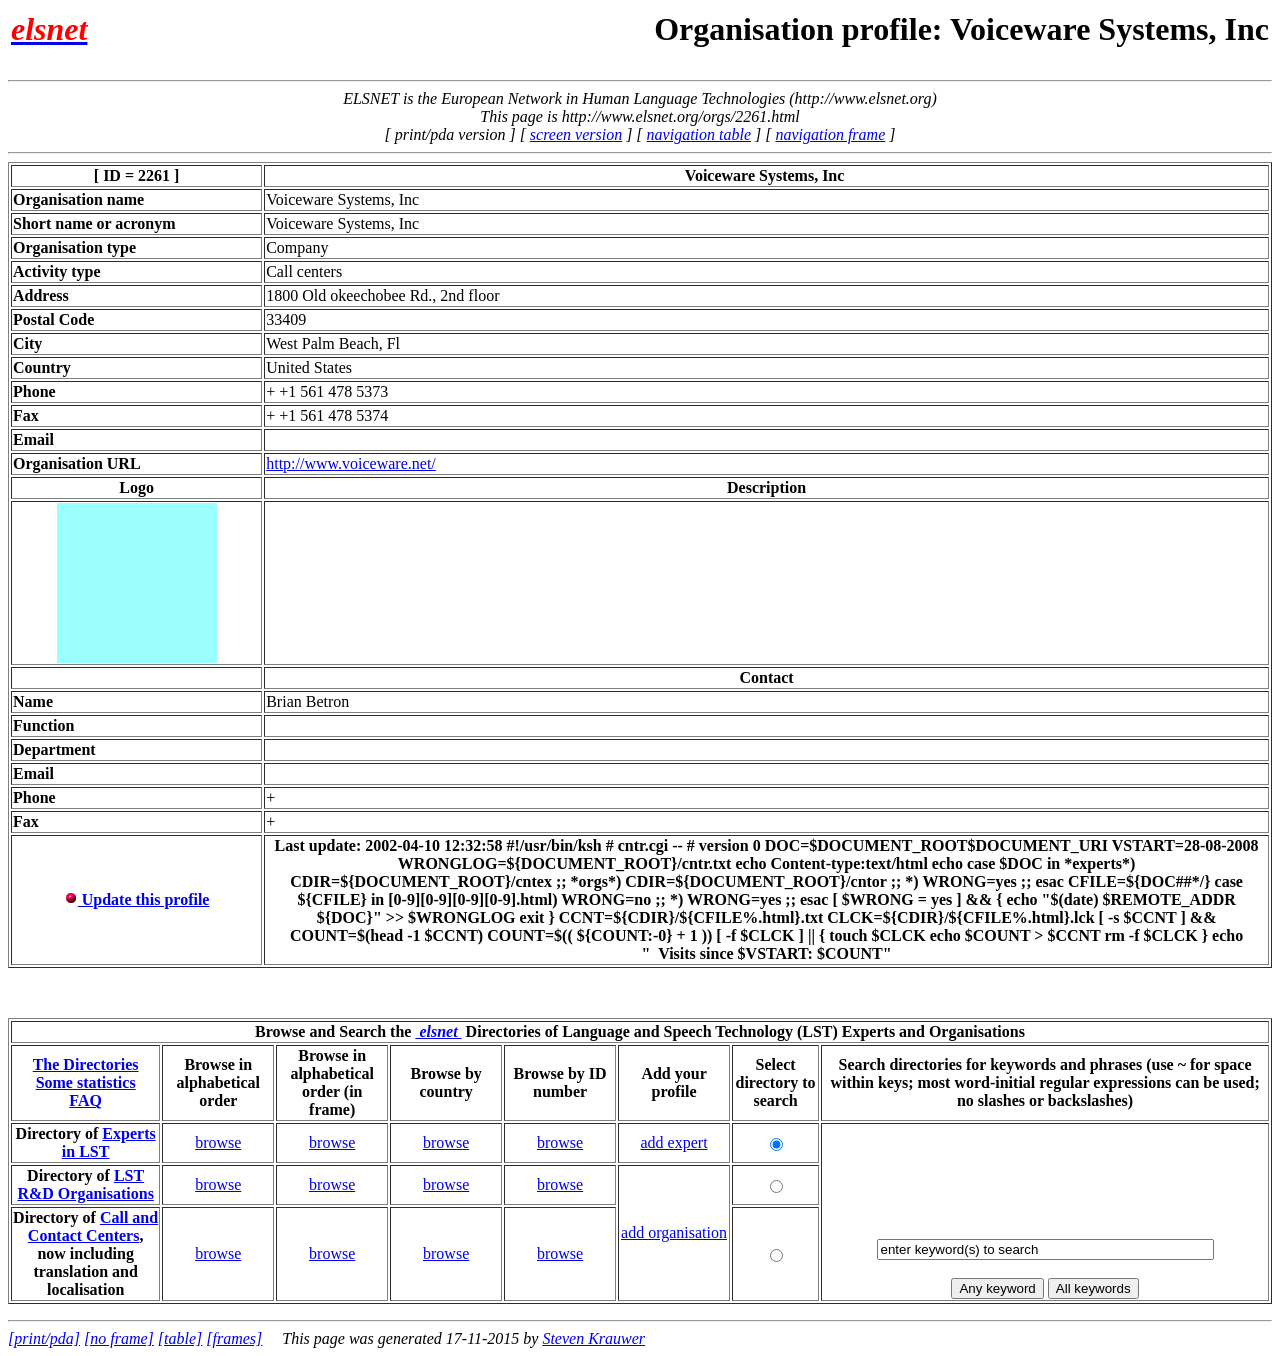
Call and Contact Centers (93, 1226)
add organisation (674, 1232)
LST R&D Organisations (85, 1184)
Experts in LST (109, 1142)
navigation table (699, 134)
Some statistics (86, 1082)
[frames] (234, 1338)
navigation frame (830, 134)
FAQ (85, 1100)
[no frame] (119, 1338)
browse (218, 1142)
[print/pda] (44, 1338)
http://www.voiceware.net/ (351, 463)
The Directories (86, 1064)
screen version (576, 134)
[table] (180, 1338)
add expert (674, 1142)
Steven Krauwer (593, 1338)
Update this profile (137, 899)
